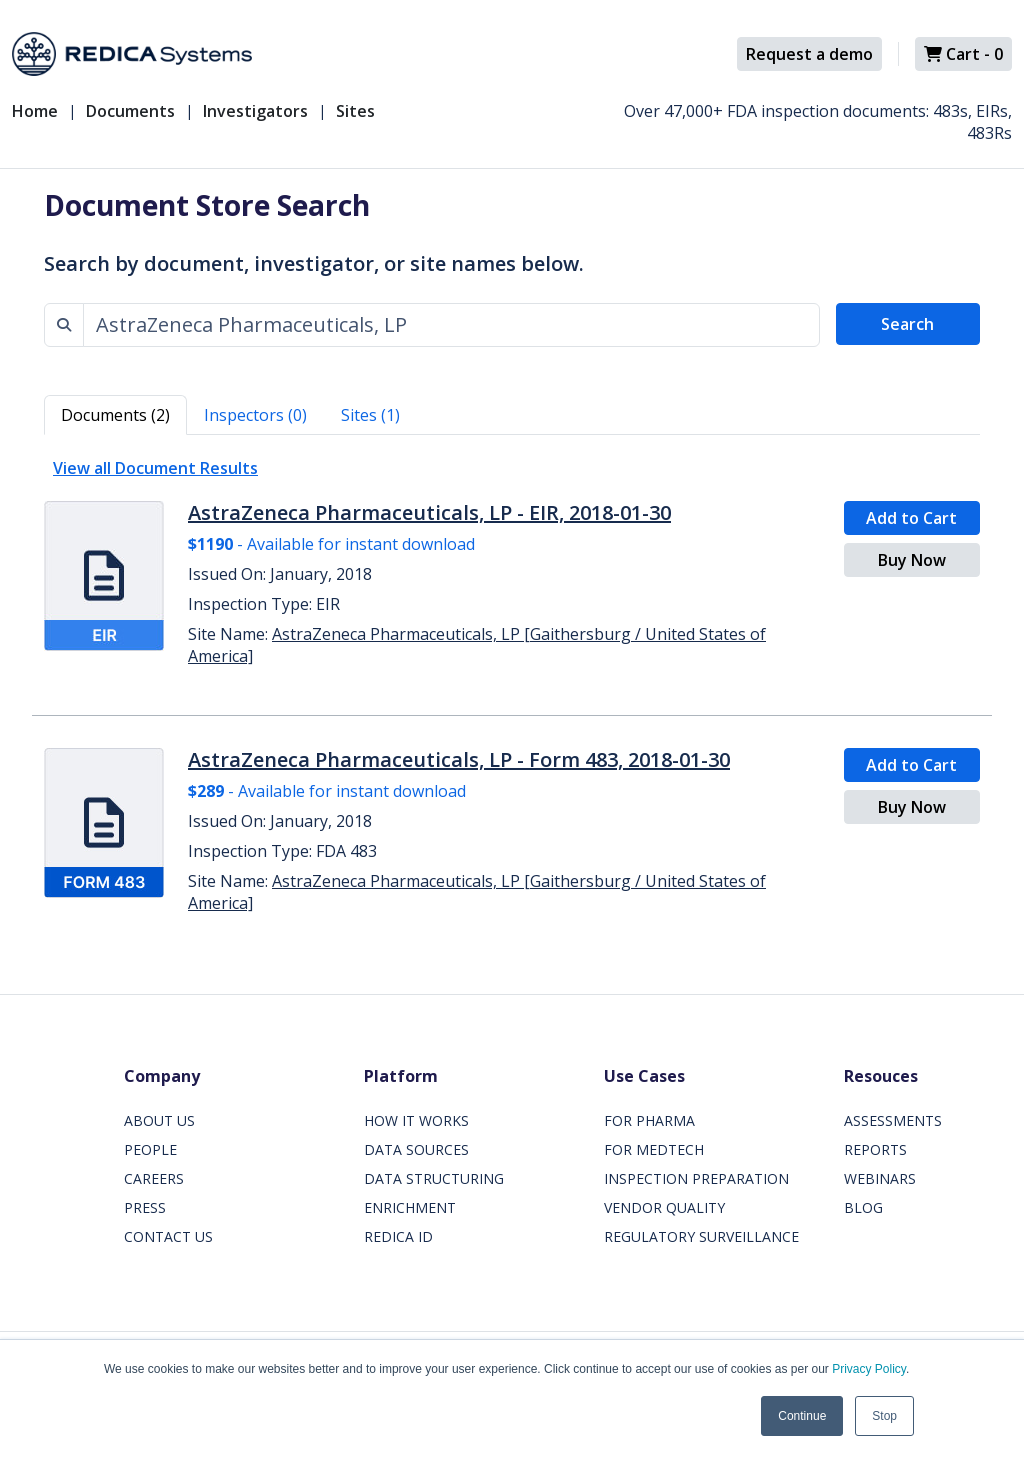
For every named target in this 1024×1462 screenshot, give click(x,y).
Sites (355, 111)
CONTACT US (168, 1236)
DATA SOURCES (416, 1149)
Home (35, 111)
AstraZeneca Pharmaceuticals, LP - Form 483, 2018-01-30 (459, 759)
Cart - (963, 54)
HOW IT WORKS (416, 1120)
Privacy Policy (869, 1369)
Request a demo (809, 54)
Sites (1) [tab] (370, 415)
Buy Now (912, 560)
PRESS (145, 1207)
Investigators (255, 111)
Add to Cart (911, 518)
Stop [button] (884, 1416)
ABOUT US (159, 1120)
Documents (130, 111)
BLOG (863, 1207)
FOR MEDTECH (654, 1149)
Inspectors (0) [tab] (255, 415)
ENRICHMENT (410, 1207)
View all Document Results (155, 468)
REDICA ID (398, 1236)
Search (907, 324)
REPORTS (875, 1149)
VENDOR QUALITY (664, 1207)
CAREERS (154, 1178)
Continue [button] (802, 1416)
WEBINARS (880, 1178)
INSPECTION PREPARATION (696, 1178)
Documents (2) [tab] (115, 415)
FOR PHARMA (649, 1120)
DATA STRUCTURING (434, 1178)
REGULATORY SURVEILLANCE (701, 1236)
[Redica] (132, 54)
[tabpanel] (512, 690)
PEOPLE (150, 1149)
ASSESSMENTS (893, 1120)
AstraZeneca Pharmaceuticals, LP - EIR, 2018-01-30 (429, 512)
